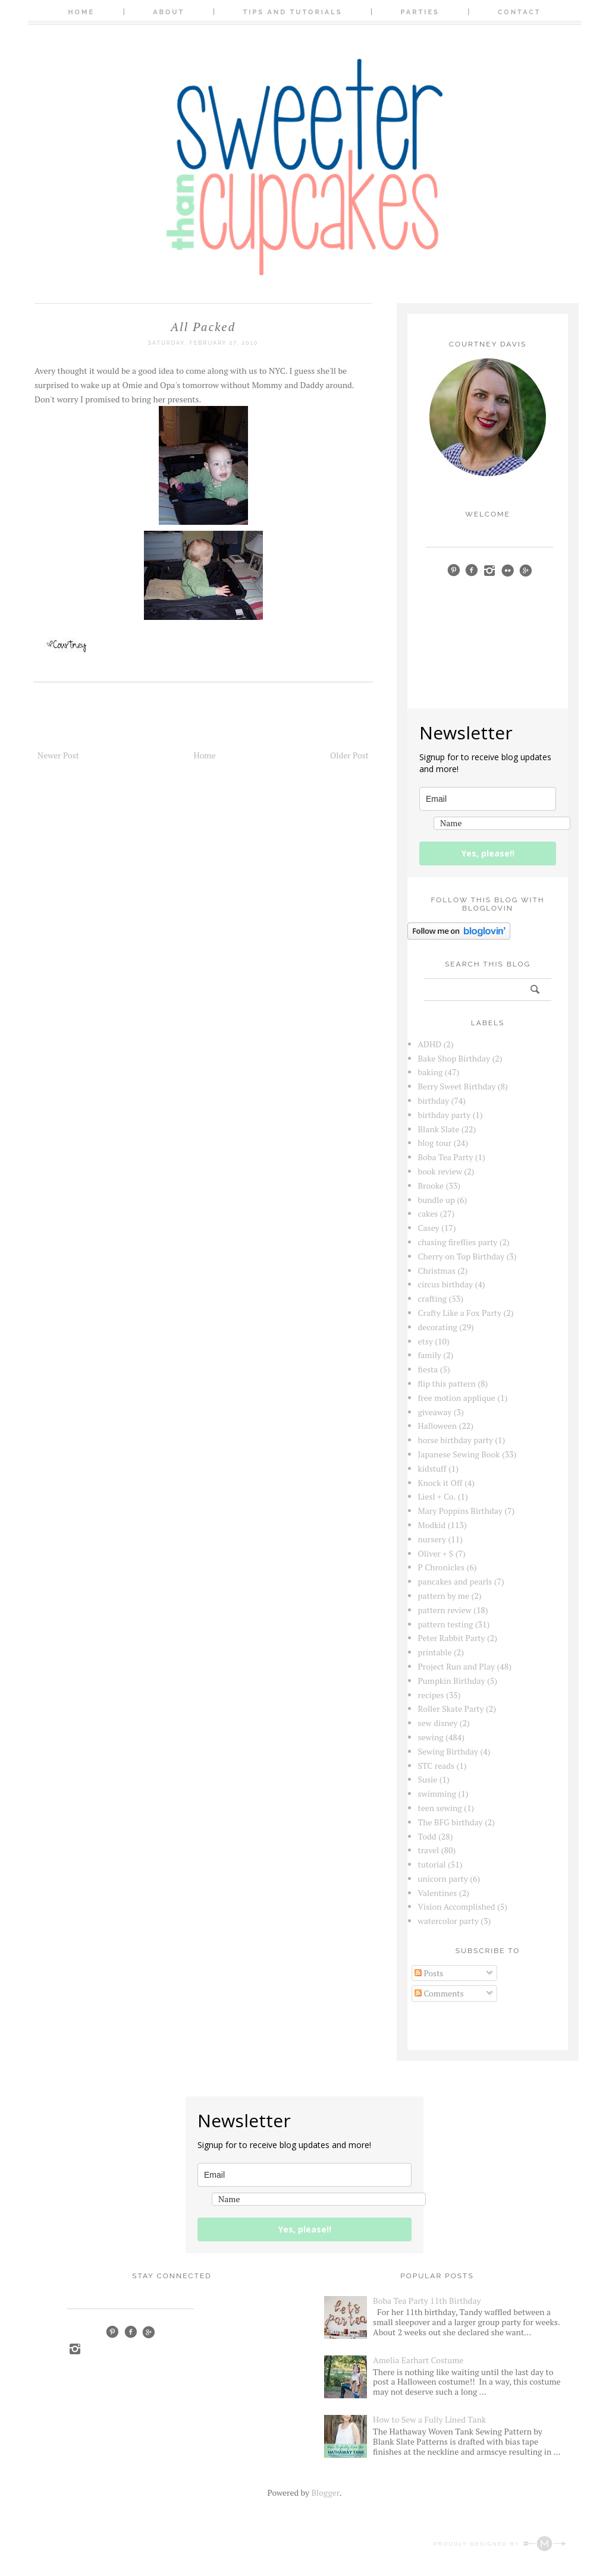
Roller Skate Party (451, 1708)
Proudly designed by (500, 2544)
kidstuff (432, 1468)
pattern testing (445, 1624)
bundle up (436, 1199)
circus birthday (445, 1284)
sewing (431, 1737)
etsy (425, 1341)
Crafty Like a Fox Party (460, 1312)
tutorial (432, 1864)
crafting (432, 1298)
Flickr (507, 570)
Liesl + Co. (437, 1496)
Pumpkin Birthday (451, 1680)
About (168, 12)
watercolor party (448, 1920)
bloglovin (434, 587)
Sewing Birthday (448, 1751)
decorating (437, 1327)
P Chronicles (441, 1567)
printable (435, 1652)
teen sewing (440, 1807)
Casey (429, 1227)
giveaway (435, 1412)
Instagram (74, 2349)
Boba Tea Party (445, 1157)
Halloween (437, 1425)
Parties (420, 12)
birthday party (444, 1114)
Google (148, 2332)
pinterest (453, 570)
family (429, 1355)
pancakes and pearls (455, 1581)
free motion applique (456, 1397)
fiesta (428, 1369)
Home (81, 12)
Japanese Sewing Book (459, 1454)
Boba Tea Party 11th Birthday (427, 2300)
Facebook (130, 2332)
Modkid (432, 1525)
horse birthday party (455, 1440)
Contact (519, 12)
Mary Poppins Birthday (460, 1510)
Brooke (431, 1185)
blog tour (435, 1142)
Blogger (325, 2492)
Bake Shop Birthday (454, 1058)
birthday (434, 1100)
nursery (432, 1539)
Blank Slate (439, 1129)
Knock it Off (440, 1482)
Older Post (349, 755)
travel (429, 1850)
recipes (431, 1694)
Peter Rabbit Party (451, 1637)
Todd (427, 1836)
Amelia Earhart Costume (418, 2360)
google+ (525, 570)
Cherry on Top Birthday (461, 1256)
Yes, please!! (488, 853)
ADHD (430, 1044)
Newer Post (58, 755)
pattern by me (443, 1595)
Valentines (437, 1892)
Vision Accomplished (456, 1906)
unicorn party (443, 1878)
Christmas (437, 1270)
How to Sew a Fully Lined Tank (429, 2419)
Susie (428, 1779)
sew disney (438, 1722)
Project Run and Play (456, 1666)
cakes (428, 1213)
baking (430, 1072)
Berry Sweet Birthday (457, 1086)
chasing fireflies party (458, 1242)
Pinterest (112, 2332)
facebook (471, 570)
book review (440, 1171)
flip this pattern (447, 1383)
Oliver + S (436, 1553)
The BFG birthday (450, 1822)
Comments (439, 1993)
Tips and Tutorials (293, 12)
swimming (437, 1793)
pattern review (445, 1609)
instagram (490, 570)
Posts (429, 1973)
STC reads (436, 1765)
